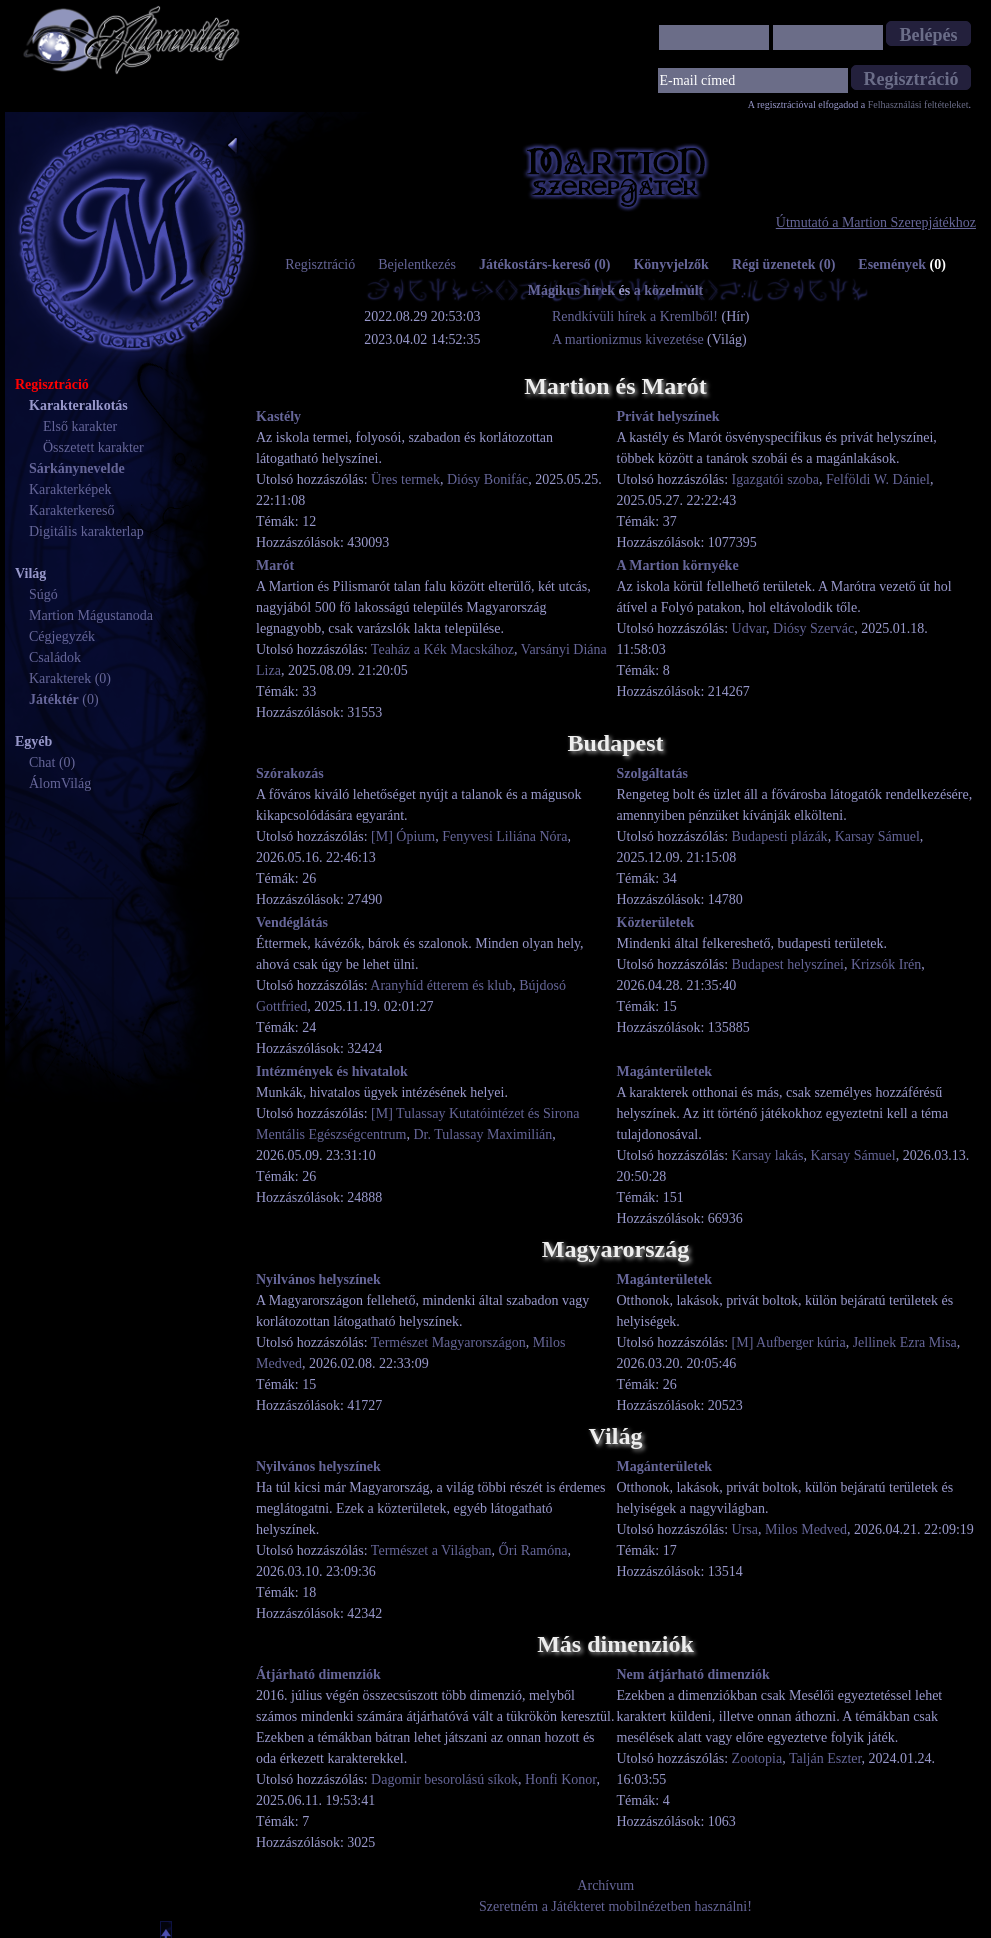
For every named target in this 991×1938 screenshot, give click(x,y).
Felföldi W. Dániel (878, 479)
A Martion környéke (678, 565)
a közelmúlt (669, 290)
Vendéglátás (292, 922)
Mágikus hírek (571, 290)
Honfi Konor (560, 1779)
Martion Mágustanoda (91, 615)
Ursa (745, 1529)
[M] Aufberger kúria (789, 1342)
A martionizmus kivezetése (628, 339)
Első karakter (80, 426)
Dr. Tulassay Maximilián (482, 1134)
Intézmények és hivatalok (332, 1071)
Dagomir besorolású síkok (444, 1779)
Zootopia (757, 1758)
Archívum (605, 1885)
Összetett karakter (93, 447)
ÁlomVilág (60, 783)
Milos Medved (806, 1529)
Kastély (278, 416)
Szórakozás (290, 773)
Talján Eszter (825, 1758)
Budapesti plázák (780, 836)
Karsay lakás (768, 1155)
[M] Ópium (403, 836)
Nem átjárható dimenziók (693, 1674)
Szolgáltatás (653, 773)
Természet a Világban (431, 1550)
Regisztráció (320, 264)
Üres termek (405, 479)
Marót (275, 565)
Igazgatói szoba (775, 479)
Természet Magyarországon (448, 1342)
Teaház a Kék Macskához (442, 649)
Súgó (43, 594)
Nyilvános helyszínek (318, 1279)
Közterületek (656, 922)
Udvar (749, 628)
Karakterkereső (72, 510)
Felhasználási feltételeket (918, 104)
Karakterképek (70, 489)
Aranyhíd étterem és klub (441, 985)
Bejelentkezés (417, 264)
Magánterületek (665, 1071)
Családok (55, 657)
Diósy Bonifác (487, 479)
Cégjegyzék (62, 636)
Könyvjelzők (670, 264)
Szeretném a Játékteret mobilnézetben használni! (615, 1906)
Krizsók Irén (886, 964)
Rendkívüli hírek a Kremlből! (637, 316)
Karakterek (60, 678)
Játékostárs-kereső (545, 264)
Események (902, 264)
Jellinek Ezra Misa (905, 1342)
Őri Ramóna (533, 1550)
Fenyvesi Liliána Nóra (504, 836)
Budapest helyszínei (788, 964)
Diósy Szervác (813, 628)
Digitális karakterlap (86, 531)
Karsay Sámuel (877, 836)
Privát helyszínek (668, 416)
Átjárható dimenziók (318, 1674)
